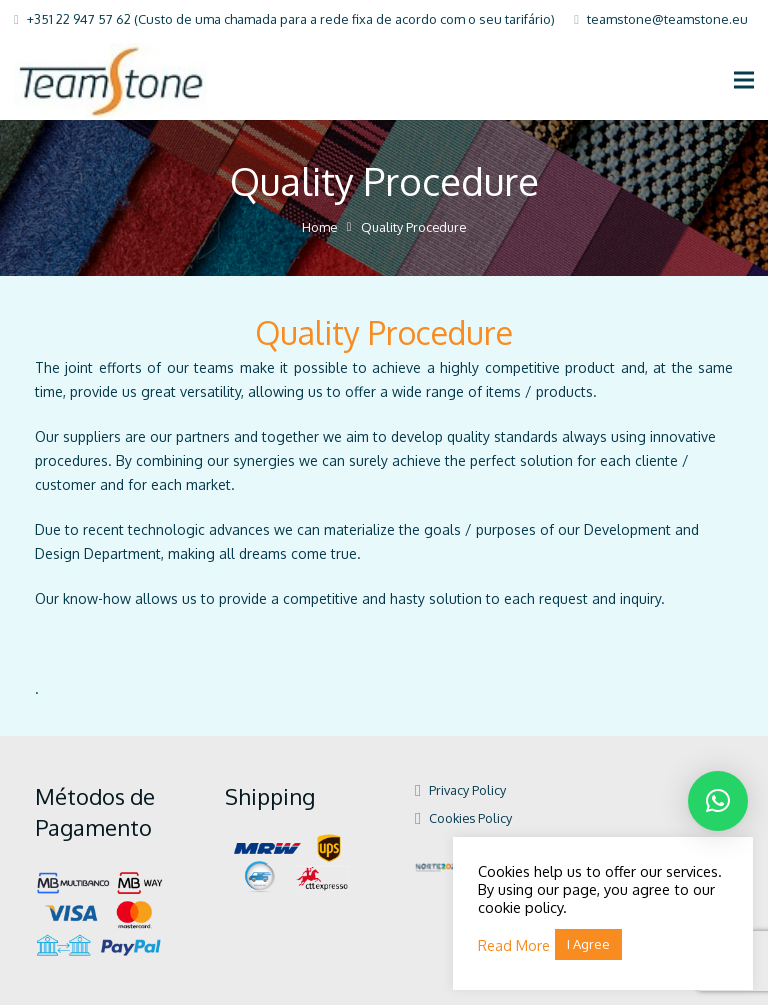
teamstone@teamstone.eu (667, 19)
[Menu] (744, 80)
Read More (514, 945)
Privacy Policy (467, 790)
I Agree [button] (588, 944)
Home (319, 227)
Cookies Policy (470, 818)
